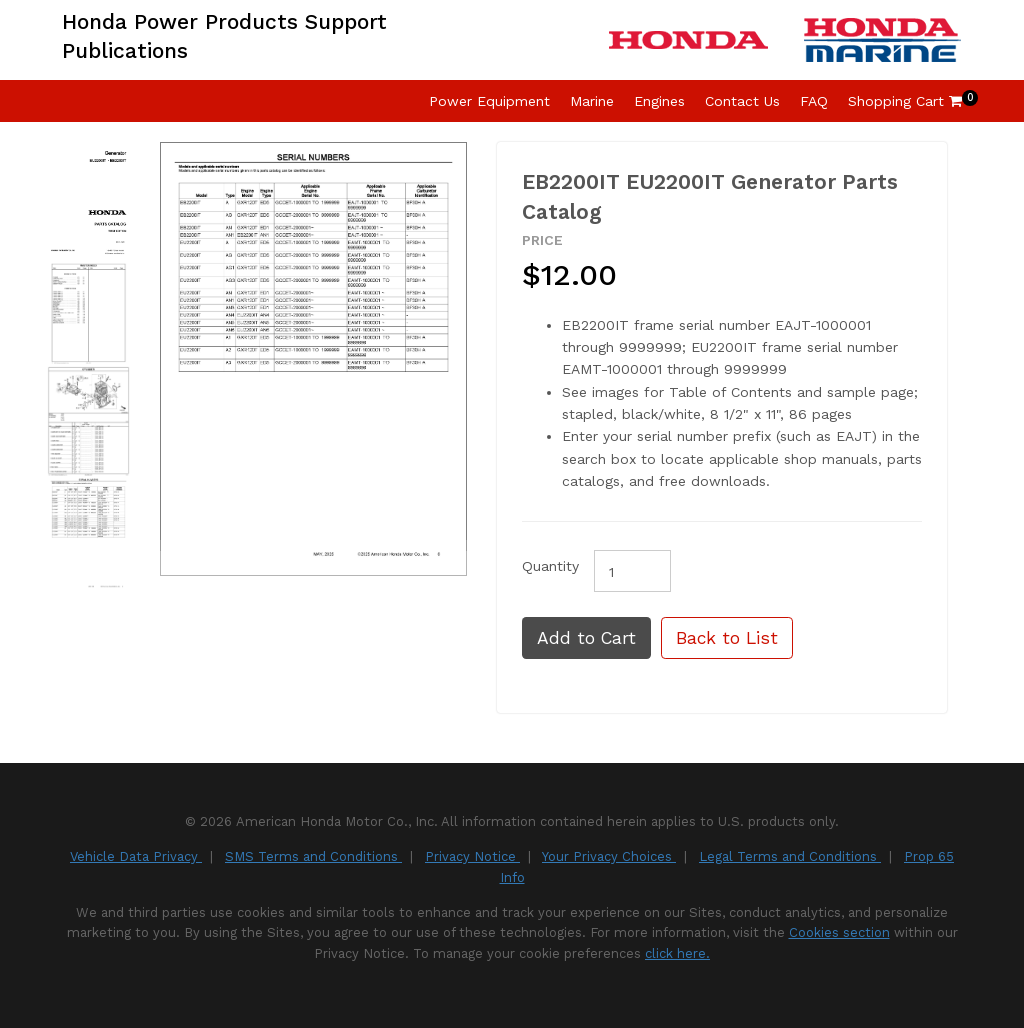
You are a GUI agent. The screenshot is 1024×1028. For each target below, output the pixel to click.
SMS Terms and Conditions (313, 856)
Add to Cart (586, 638)
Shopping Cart (905, 101)
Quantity (550, 566)
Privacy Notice (472, 856)
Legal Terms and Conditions (790, 856)
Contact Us (742, 101)
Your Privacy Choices (609, 856)
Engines (659, 101)
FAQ (814, 101)
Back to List (727, 638)
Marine (592, 101)
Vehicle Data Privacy (136, 856)
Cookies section (839, 932)
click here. (677, 953)
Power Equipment (489, 101)
